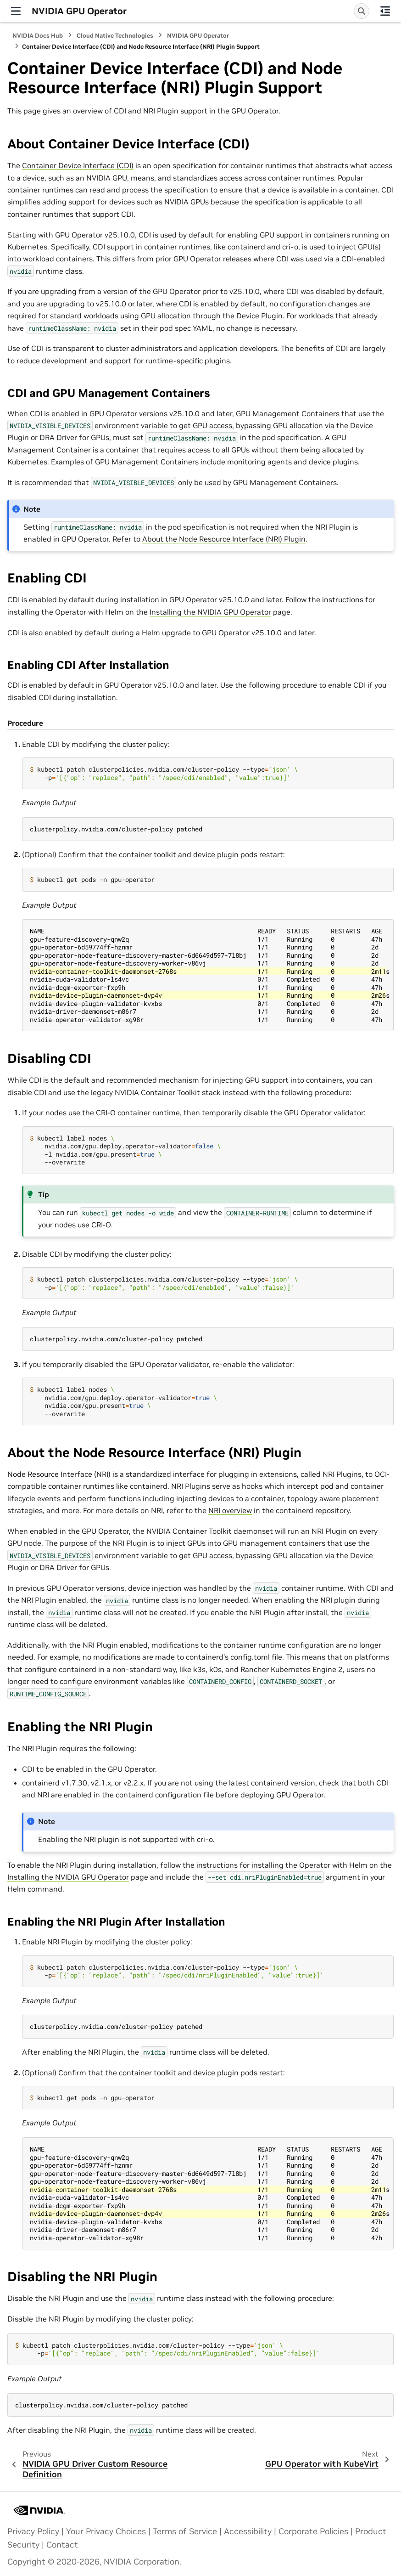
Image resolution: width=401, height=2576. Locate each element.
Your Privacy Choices (106, 2531)
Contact (62, 2545)
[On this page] (385, 11)
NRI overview (230, 1510)
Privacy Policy (33, 2531)
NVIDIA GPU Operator (198, 36)
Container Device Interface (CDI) (78, 165)
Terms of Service (185, 2531)
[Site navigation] (15, 11)
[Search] (361, 11)
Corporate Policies (313, 2531)
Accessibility (248, 2531)
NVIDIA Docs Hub (37, 36)
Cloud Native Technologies (115, 36)
